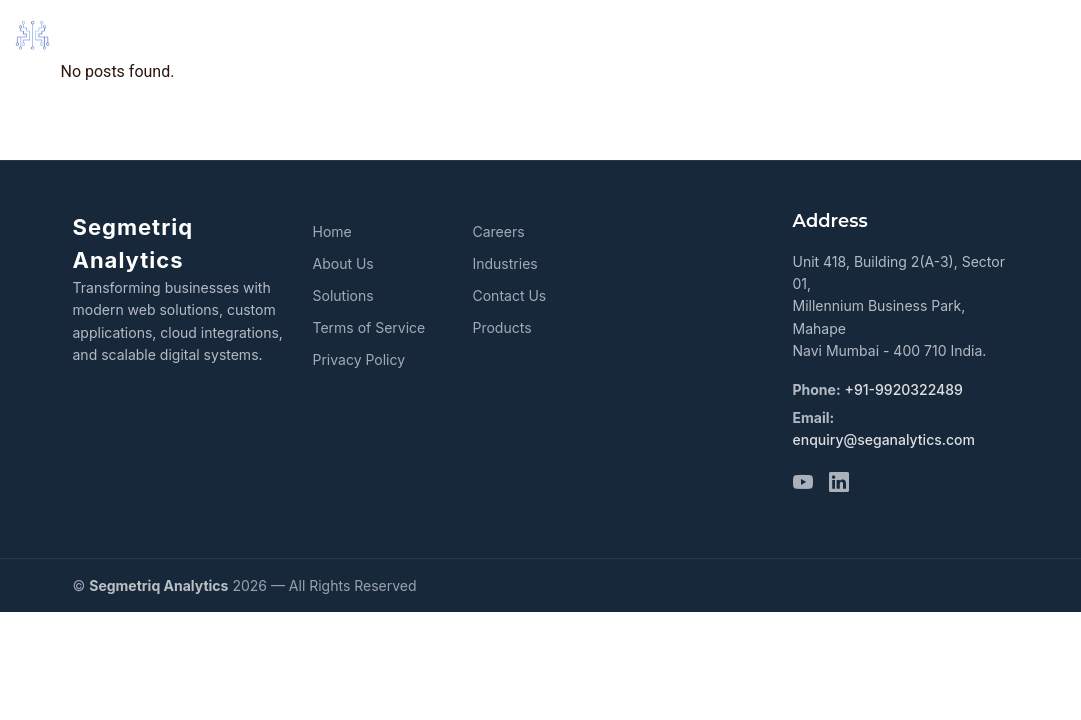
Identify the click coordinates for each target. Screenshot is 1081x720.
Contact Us (509, 295)
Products (501, 327)
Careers (498, 231)
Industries (504, 263)
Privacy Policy (359, 359)
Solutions (343, 295)
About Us (343, 263)
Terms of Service (369, 327)
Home (332, 231)
